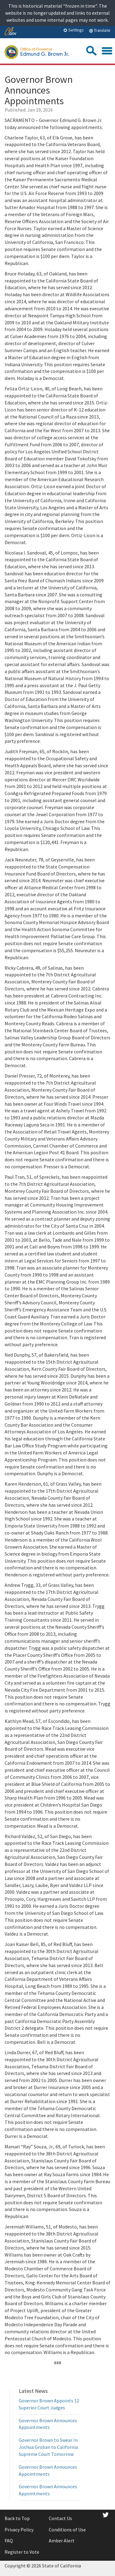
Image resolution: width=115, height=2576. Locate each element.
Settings (73, 30)
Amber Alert (62, 2540)
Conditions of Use (67, 2529)
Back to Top (17, 2518)
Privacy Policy (19, 2529)
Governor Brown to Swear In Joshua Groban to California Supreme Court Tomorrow (48, 2447)
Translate (99, 30)
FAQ (9, 2540)
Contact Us (60, 2518)
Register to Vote (22, 2552)
